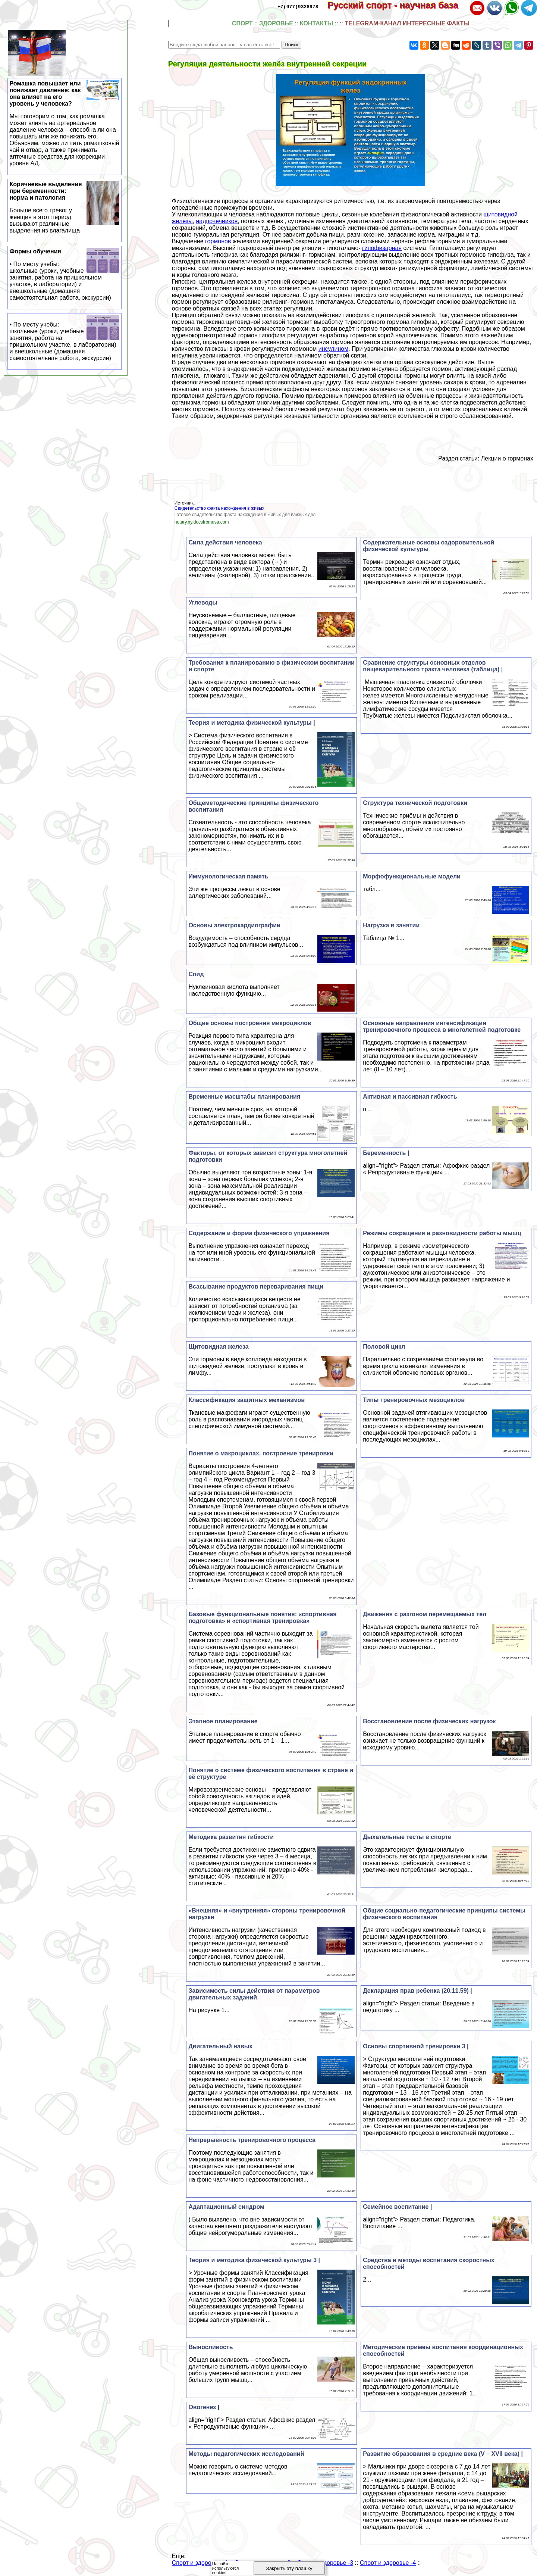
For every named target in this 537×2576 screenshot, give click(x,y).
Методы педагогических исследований (246, 2454)
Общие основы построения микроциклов (249, 1023)
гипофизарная (382, 248)
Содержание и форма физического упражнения (258, 1233)
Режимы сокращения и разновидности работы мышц (442, 1233)
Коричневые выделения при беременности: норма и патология (65, 207)
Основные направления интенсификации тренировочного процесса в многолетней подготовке (442, 1026)
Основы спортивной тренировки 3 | (415, 2046)
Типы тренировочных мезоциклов (414, 1400)
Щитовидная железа (218, 1346)
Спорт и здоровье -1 (200, 2563)
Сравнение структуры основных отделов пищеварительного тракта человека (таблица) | (433, 665)
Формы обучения (65, 274)
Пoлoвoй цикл (384, 1346)
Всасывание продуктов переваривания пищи (255, 1286)
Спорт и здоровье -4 (388, 2563)
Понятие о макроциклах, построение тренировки (260, 1453)
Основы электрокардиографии (234, 925)
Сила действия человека (225, 542)
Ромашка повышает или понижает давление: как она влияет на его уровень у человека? (65, 123)
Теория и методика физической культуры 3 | (254, 2260)
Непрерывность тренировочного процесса (251, 2140)
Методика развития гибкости (231, 1837)
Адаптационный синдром (226, 2207)
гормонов (218, 241)
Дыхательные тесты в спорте (407, 1837)
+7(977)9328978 (297, 6)
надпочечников (217, 221)
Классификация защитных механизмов (246, 1400)
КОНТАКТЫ (316, 23)
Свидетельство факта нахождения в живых (219, 508)
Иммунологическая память (228, 876)
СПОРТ (242, 23)
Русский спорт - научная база (397, 5)
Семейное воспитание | (397, 2207)
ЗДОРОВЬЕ (276, 23)
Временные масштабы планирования (244, 1096)
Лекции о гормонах (507, 458)
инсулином (333, 349)
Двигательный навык (220, 2046)
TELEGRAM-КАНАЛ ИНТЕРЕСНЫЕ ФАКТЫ (407, 23)
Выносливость (210, 2347)
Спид (196, 974)
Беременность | (386, 1153)
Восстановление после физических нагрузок (429, 1721)
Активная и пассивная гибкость (410, 1096)
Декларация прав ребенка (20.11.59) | (417, 1991)
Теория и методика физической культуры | (251, 722)
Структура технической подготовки (415, 803)
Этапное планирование (222, 1721)
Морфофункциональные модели (412, 876)
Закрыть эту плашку (289, 2568)
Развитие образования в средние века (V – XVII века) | (443, 2454)
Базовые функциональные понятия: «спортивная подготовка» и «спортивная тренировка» (262, 1617)
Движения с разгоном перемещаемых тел (424, 1614)
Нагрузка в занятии (391, 925)
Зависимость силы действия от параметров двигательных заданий (254, 1994)
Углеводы (202, 602)
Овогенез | (203, 2407)
